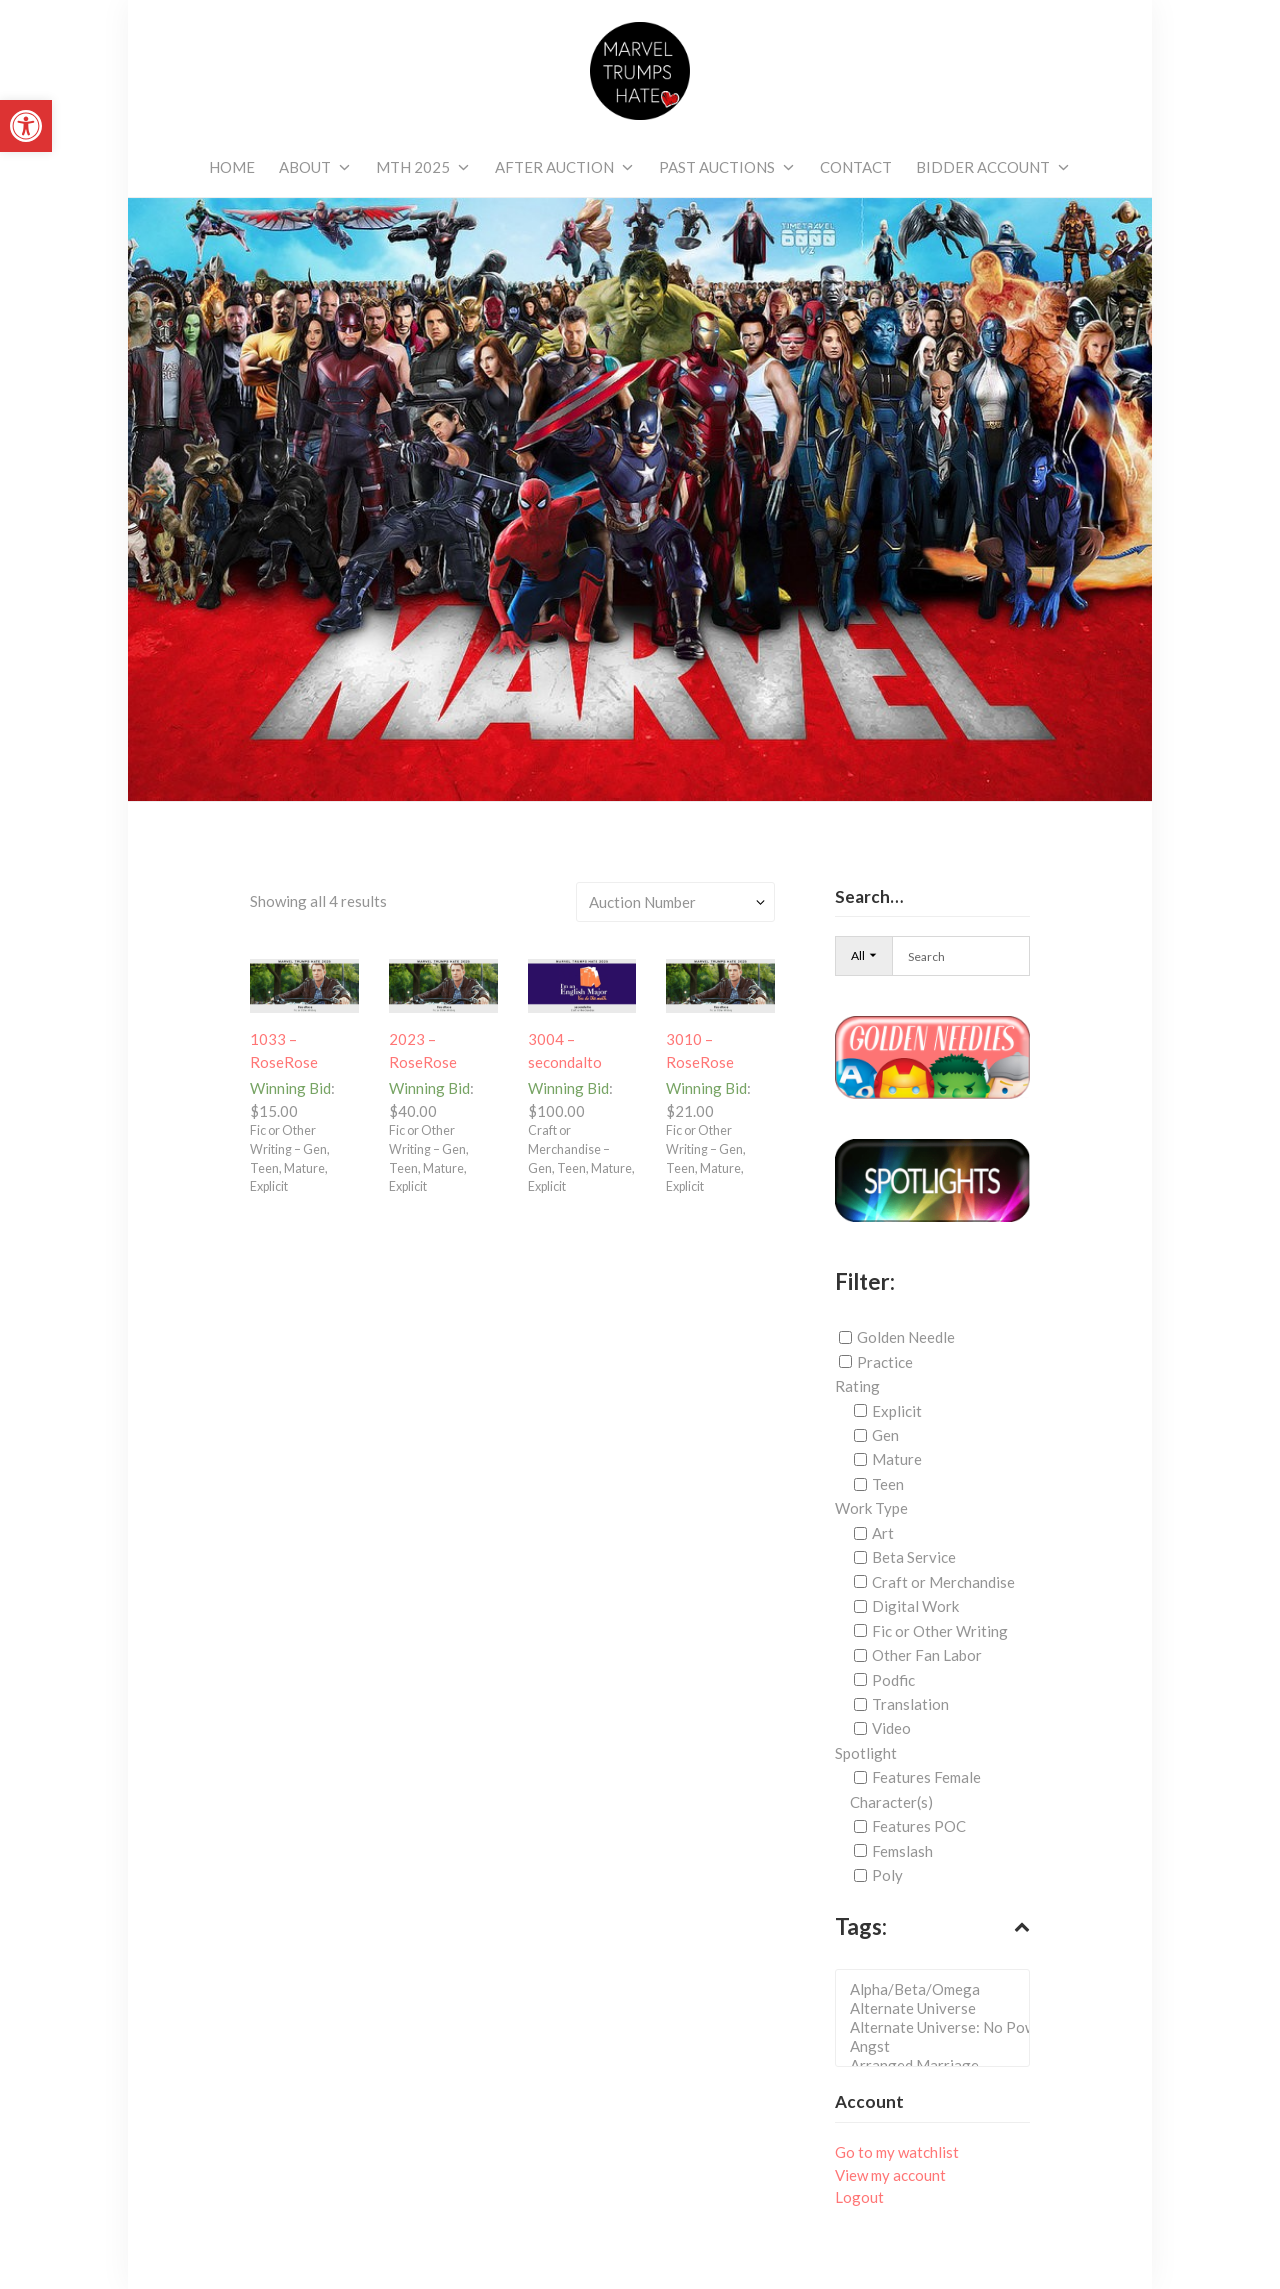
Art (883, 1533)
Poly (887, 1875)
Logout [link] (859, 2197)
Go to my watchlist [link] (897, 2152)
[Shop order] (675, 901)
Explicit (897, 1411)
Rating (857, 1386)
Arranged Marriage (938, 2065)
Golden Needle (906, 1337)
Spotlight (866, 1753)
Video (891, 1728)
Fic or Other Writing (940, 1631)
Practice (885, 1362)
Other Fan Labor (927, 1655)
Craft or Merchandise (943, 1582)
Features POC (919, 1826)
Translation (910, 1704)
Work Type (871, 1508)
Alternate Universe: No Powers (938, 2027)
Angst (938, 2046)
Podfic (893, 1679)
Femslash (902, 1851)
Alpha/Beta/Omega (938, 1989)
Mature (897, 1459)
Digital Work (915, 1606)
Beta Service (914, 1557)
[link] (26, 126)
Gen (885, 1435)
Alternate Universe (938, 2008)
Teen (888, 1484)
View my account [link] (890, 2175)
